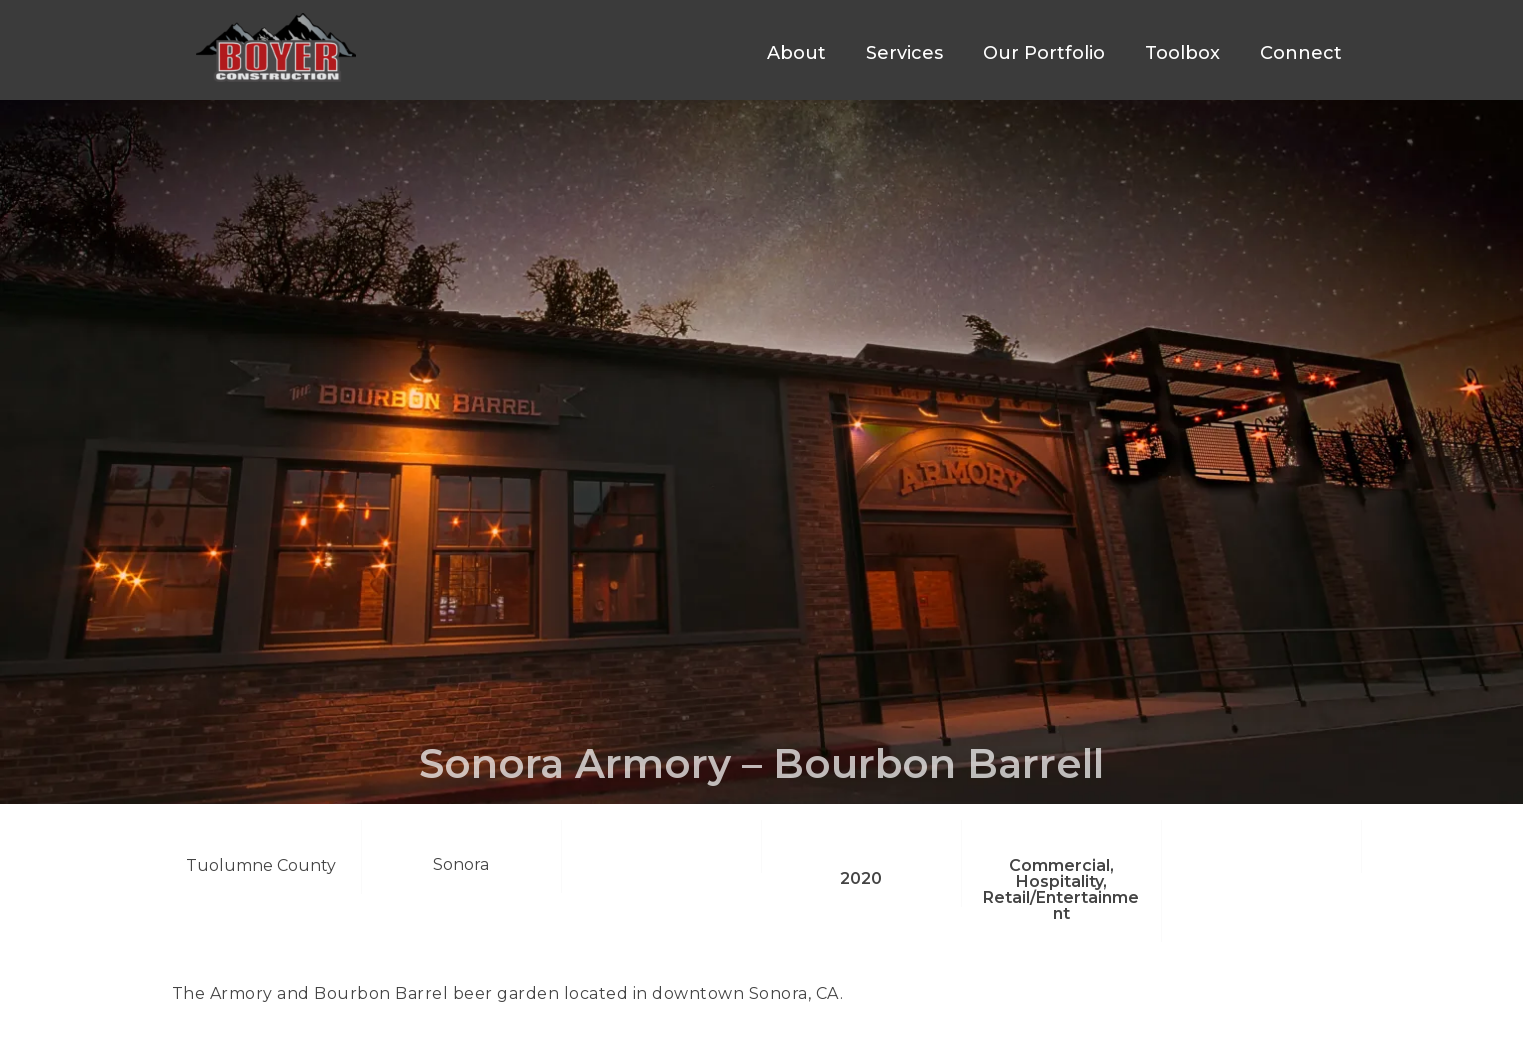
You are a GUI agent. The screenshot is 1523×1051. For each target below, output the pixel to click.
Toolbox (1182, 53)
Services (904, 53)
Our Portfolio (1044, 53)
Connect (1301, 53)
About (796, 53)
